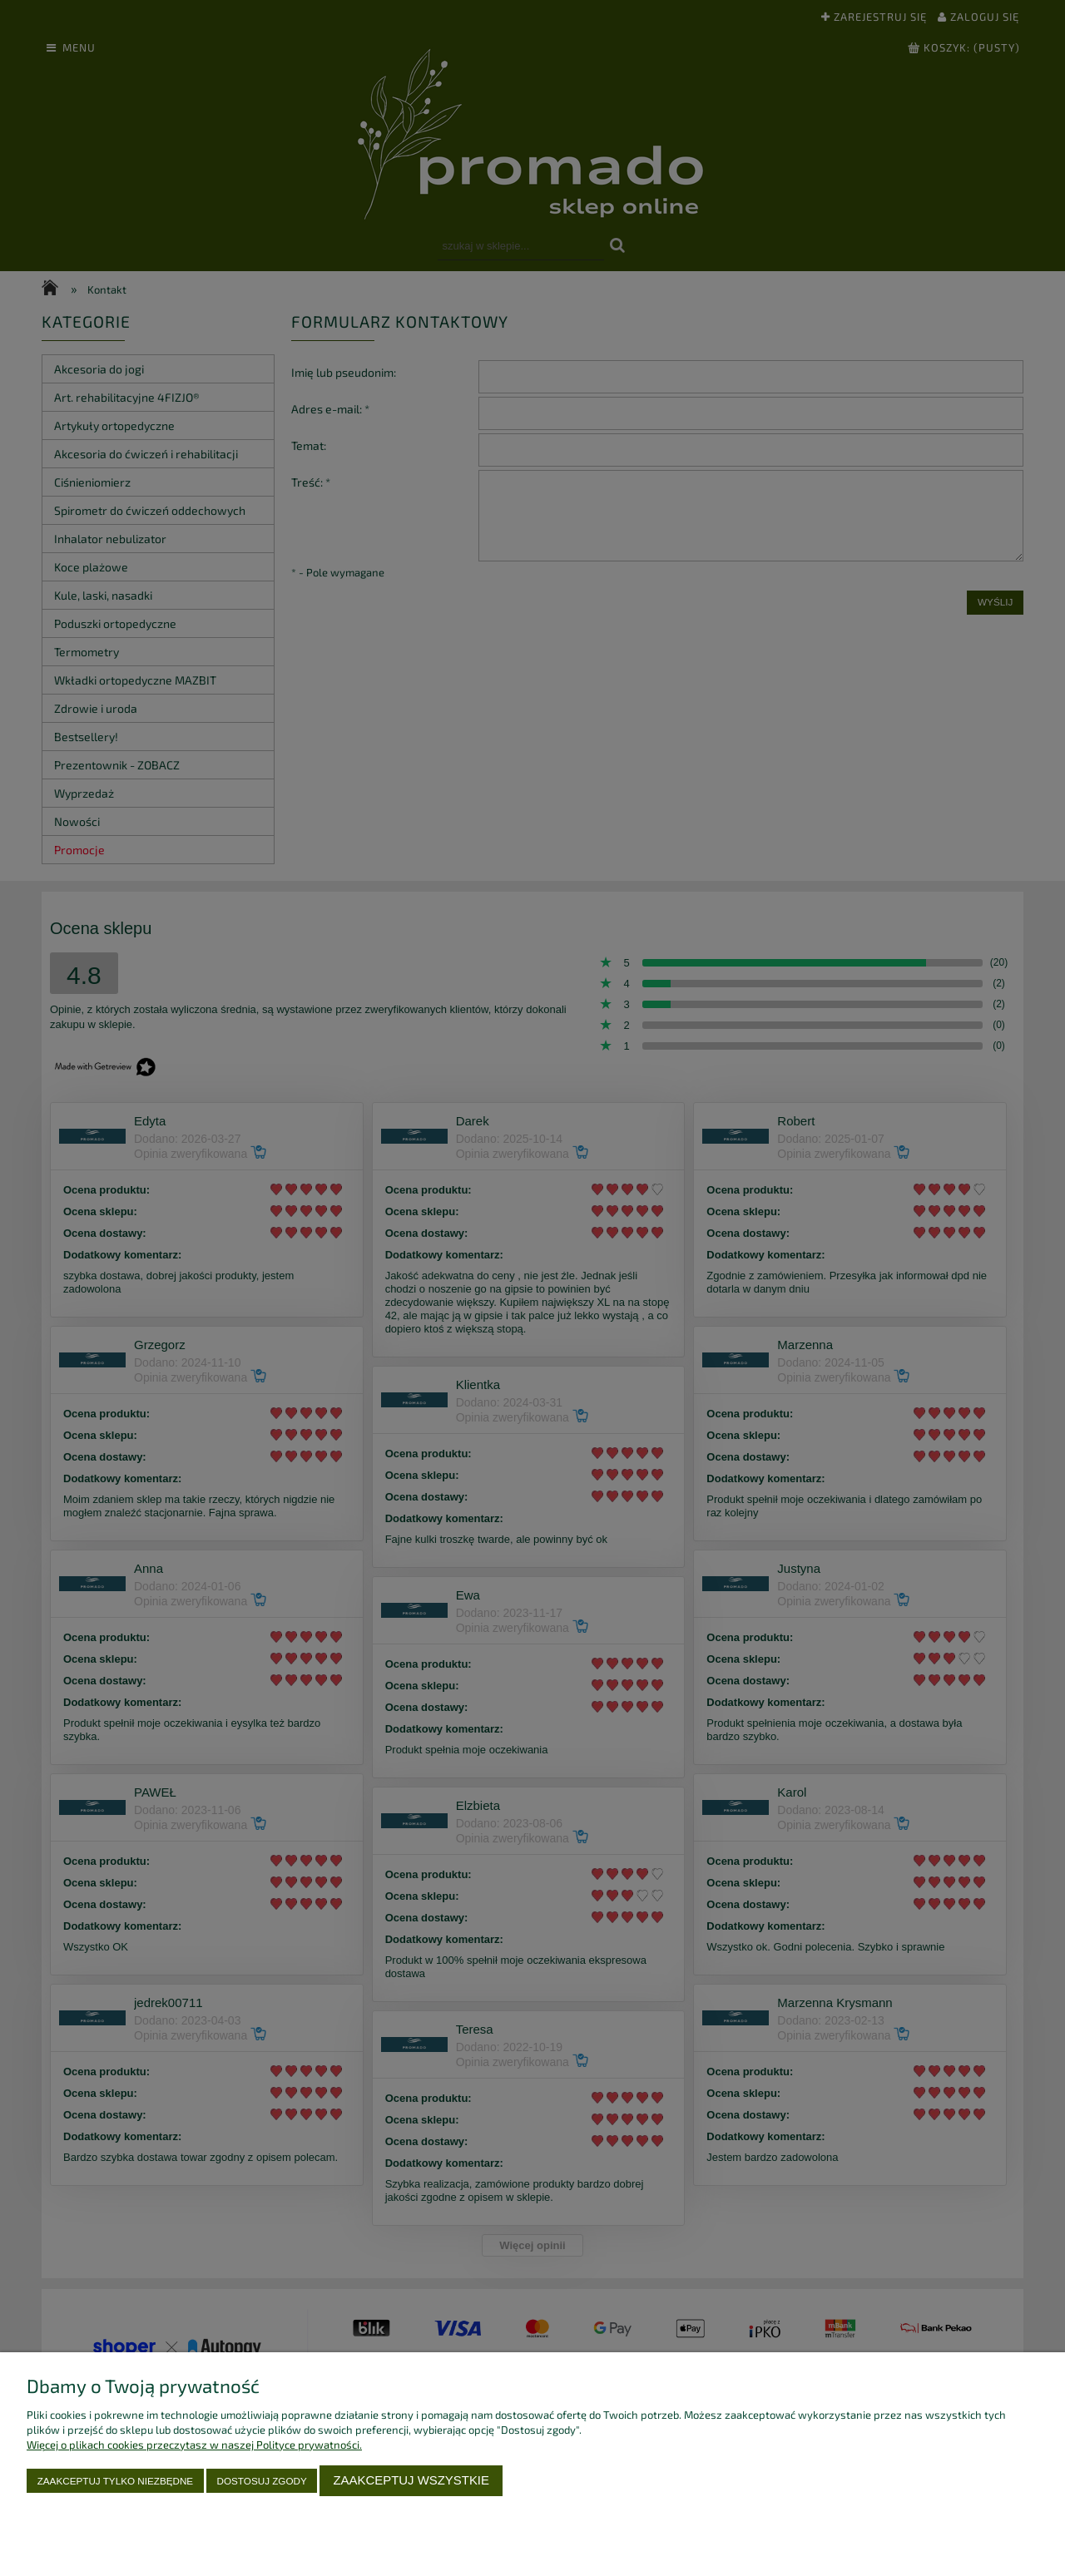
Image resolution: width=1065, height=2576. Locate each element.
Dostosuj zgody (262, 2480)
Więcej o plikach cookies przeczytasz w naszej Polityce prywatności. (194, 2444)
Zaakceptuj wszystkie (411, 2480)
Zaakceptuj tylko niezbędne (115, 2480)
